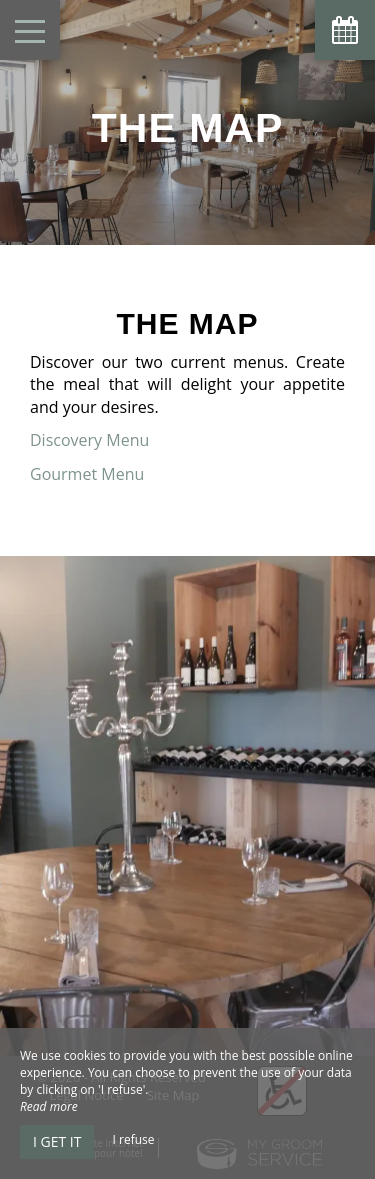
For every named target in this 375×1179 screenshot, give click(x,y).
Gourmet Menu (89, 474)
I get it (57, 1141)
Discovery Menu (91, 440)
